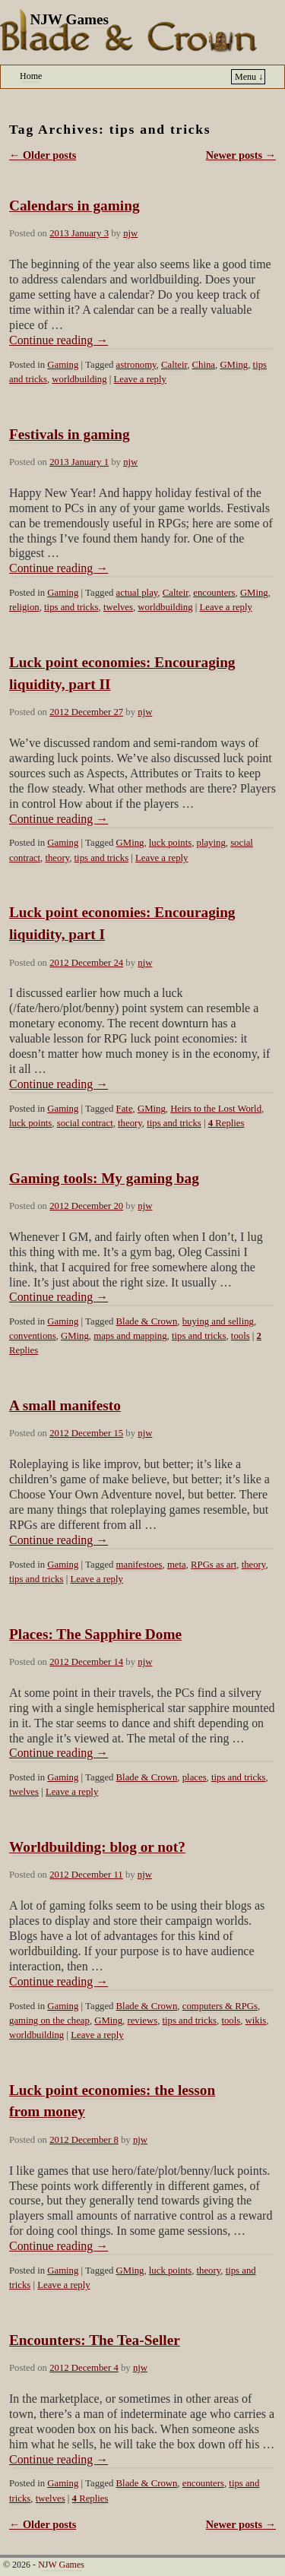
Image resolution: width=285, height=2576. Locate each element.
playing (211, 842)
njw (130, 233)
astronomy (136, 364)
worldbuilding (79, 379)
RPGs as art (213, 1564)
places (194, 1777)
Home (31, 76)
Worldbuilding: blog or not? (97, 1847)
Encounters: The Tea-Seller (94, 2340)
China (203, 364)
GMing (234, 364)
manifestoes (139, 1564)
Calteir (174, 364)
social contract (85, 1123)
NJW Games (69, 19)
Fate (124, 1108)
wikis (256, 2020)
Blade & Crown (147, 1321)
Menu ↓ (249, 76)
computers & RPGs (220, 2006)
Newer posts (241, 155)
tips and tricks (71, 607)
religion (24, 607)
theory (57, 858)
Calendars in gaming (74, 206)
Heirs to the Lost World (215, 1108)
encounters (214, 592)
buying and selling (218, 1321)
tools (240, 1336)
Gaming (62, 364)
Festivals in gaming (69, 434)
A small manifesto (65, 1405)
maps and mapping (129, 1336)
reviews (142, 2020)
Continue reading (58, 340)
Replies (226, 1123)
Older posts (42, 155)
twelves (118, 607)
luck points (170, 842)
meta (176, 1564)
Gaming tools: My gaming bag (104, 1178)
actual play (137, 592)
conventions (32, 1336)
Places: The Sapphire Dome (95, 1634)
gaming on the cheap (49, 2020)
